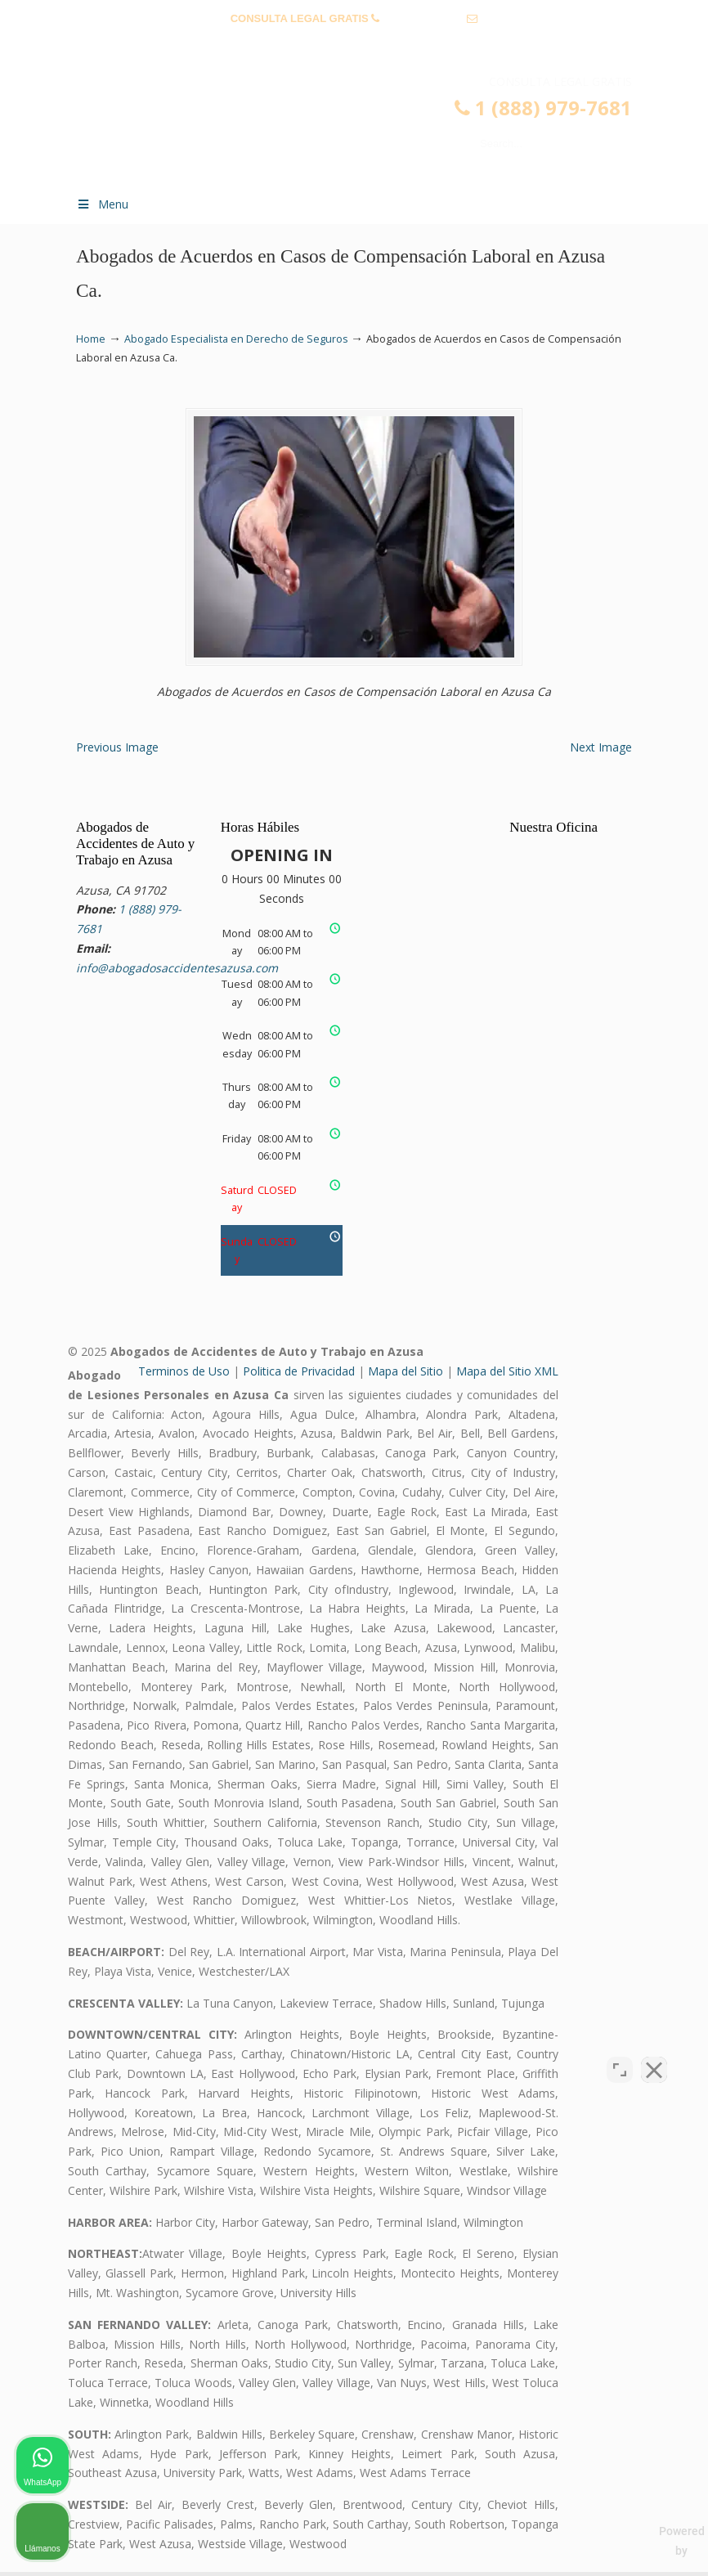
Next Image (601, 751)
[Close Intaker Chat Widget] (654, 2053)
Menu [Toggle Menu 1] (102, 204)
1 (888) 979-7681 (423, 18)
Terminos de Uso (184, 1375)
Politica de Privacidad (299, 1375)
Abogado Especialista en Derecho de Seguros (236, 339)
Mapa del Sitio (405, 1375)
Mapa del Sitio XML (507, 1375)
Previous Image (117, 751)
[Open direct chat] (620, 2053)
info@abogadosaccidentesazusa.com (354, 44)
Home (90, 339)
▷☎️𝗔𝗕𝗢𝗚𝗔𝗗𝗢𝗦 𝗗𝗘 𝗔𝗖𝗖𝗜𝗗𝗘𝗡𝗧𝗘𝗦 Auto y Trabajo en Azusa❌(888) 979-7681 (370, 127)
